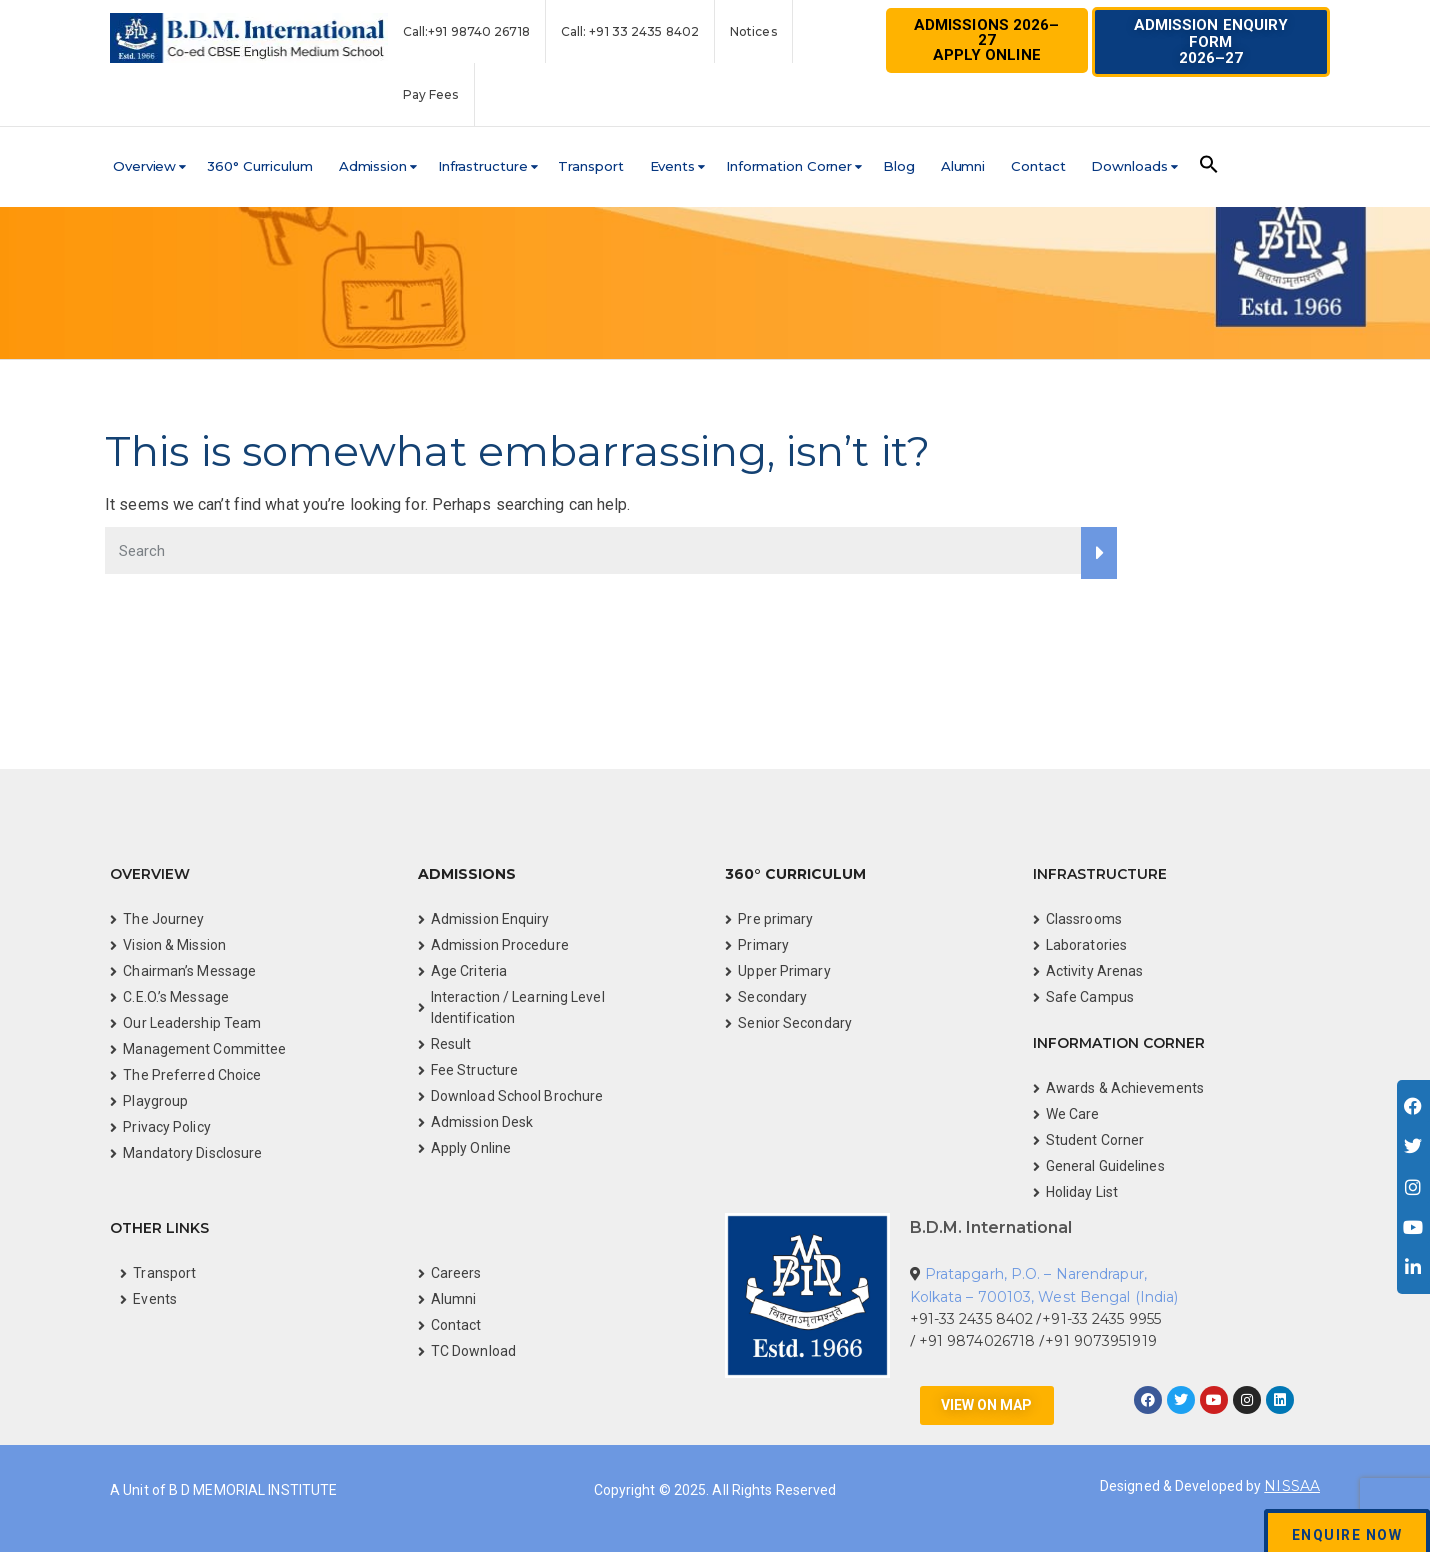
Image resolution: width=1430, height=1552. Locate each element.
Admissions (467, 874)
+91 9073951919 (1100, 1341)
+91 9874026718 (979, 1341)
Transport (590, 166)
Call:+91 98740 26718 (466, 31)
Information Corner (789, 166)
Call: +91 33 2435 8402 (630, 31)
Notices (753, 31)
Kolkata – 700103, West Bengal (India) (1044, 1297)
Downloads (1129, 166)
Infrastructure (483, 166)
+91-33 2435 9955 (1101, 1319)
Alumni (963, 166)
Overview (144, 166)
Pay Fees (431, 94)
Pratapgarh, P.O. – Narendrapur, (1036, 1274)
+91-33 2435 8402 (972, 1319)
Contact (1038, 166)
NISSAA (1292, 1486)
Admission (373, 166)
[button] (1211, 42)
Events (672, 166)
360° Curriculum (260, 166)
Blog (899, 166)
